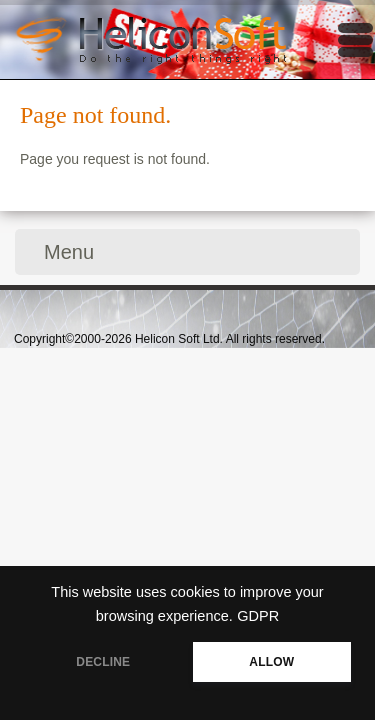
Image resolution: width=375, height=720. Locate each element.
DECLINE (103, 662)
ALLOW (271, 662)
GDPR (258, 616)
